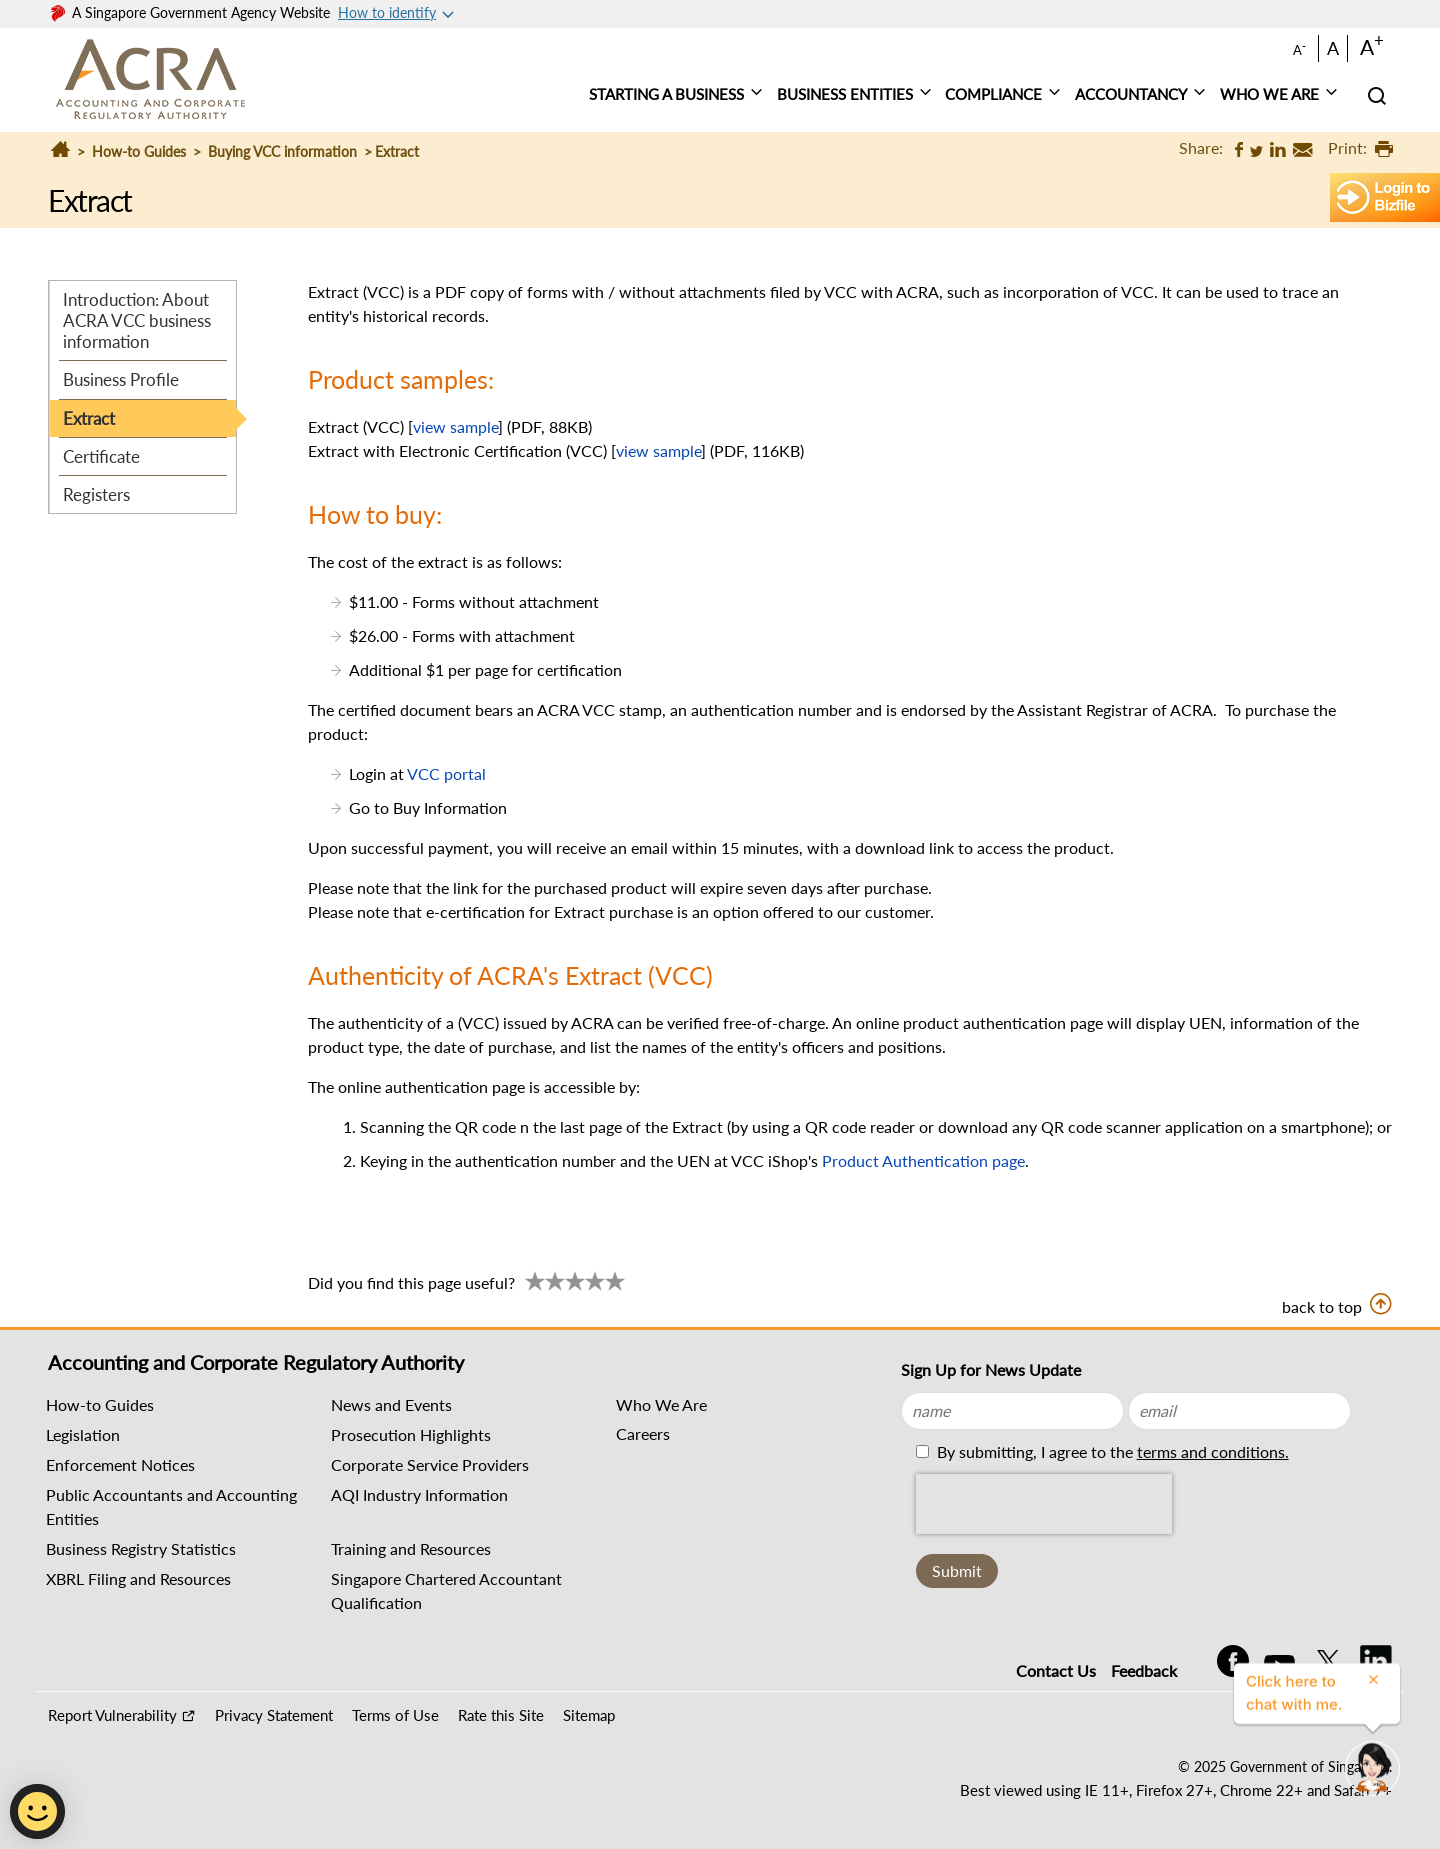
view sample (455, 426)
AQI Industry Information (419, 1494)
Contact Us (1056, 1670)
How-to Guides (139, 151)
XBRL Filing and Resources (138, 1578)
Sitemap (589, 1715)
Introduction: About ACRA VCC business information (137, 321)
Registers (96, 494)
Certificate (101, 456)
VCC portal (446, 773)
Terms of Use (395, 1715)
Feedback (1144, 1670)
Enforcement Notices (120, 1464)
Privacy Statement (274, 1715)
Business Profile (121, 379)
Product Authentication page (923, 1160)
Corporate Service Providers (430, 1464)
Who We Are (661, 1404)
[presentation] (1044, 1504)
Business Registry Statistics (141, 1548)
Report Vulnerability (112, 1715)
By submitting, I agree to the (1111, 1451)
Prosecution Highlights (411, 1434)
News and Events (391, 1404)
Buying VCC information (282, 151)
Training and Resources (411, 1548)
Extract (89, 418)
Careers (643, 1433)
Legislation (83, 1434)
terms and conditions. (1213, 1451)
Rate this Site (501, 1715)
